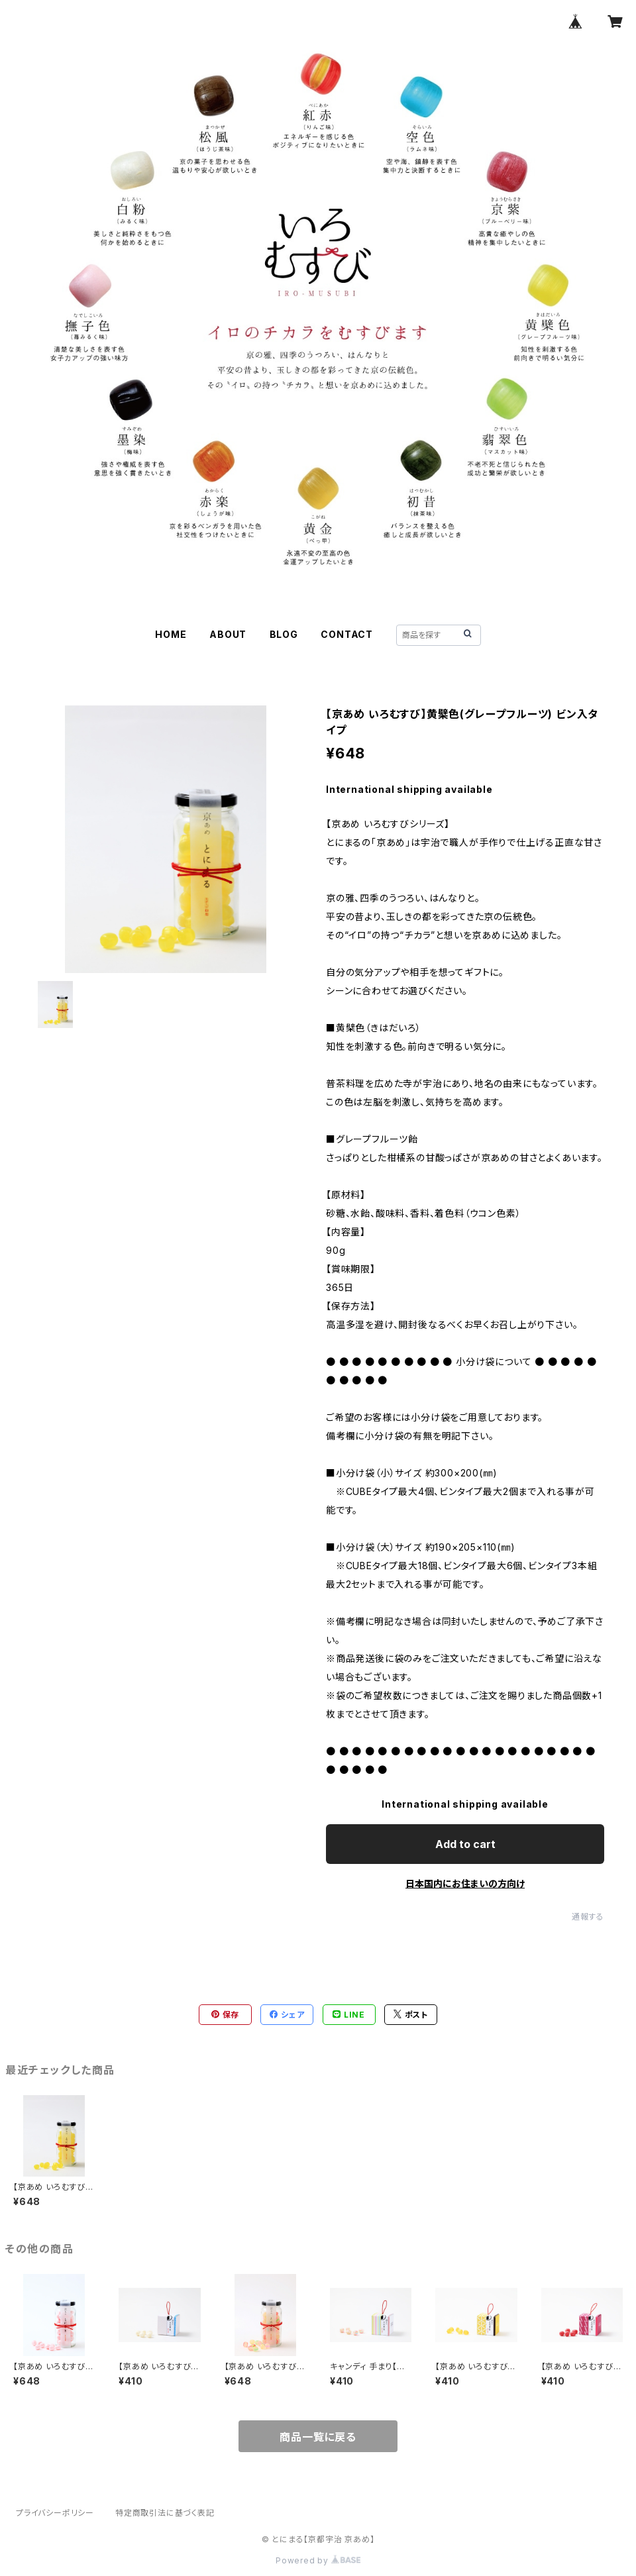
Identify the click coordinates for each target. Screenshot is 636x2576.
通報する (588, 1917)
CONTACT (347, 634)
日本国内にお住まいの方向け (465, 1883)
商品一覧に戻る (318, 2437)
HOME (170, 634)
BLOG (284, 634)
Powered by (318, 2560)
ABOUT (227, 634)
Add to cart (465, 1844)
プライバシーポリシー (55, 2513)
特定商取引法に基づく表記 (165, 2513)
